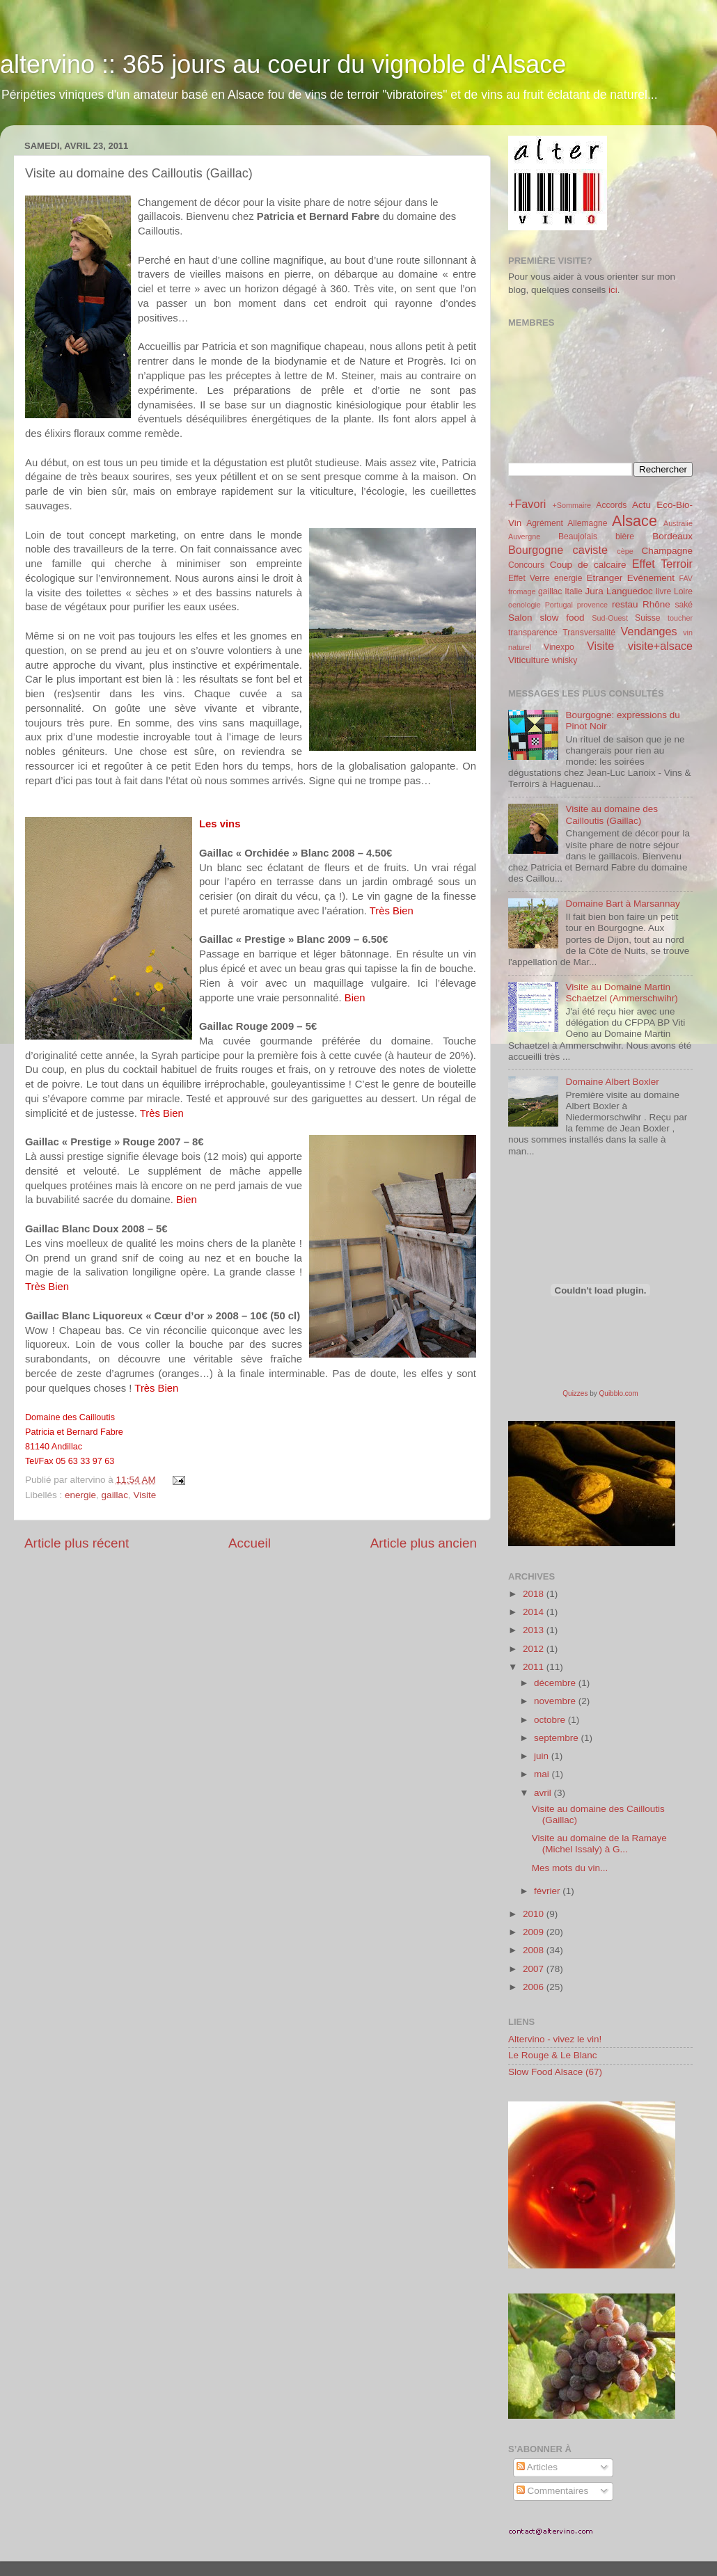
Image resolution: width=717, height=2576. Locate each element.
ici (612, 290)
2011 (534, 1667)
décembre (556, 1683)
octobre (551, 1720)
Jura (594, 591)
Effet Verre (529, 578)
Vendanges (649, 631)
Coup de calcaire (588, 564)
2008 (534, 1950)
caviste (590, 549)
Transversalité (588, 632)
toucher (680, 618)
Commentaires (553, 2491)
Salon (520, 617)
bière (624, 536)
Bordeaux (672, 536)
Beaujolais (577, 536)
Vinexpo (559, 647)
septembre (557, 1738)
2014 (534, 1612)
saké (684, 605)
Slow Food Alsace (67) (555, 2072)
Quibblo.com (618, 1393)
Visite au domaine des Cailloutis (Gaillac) (611, 814)
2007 (534, 1969)
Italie (574, 591)
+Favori (527, 504)
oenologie (524, 605)
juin (542, 1756)
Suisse (647, 618)
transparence (533, 632)
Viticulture (528, 660)
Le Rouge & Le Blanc (552, 2055)
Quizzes (575, 1393)
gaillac (115, 1495)
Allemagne (587, 523)
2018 (534, 1594)
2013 (534, 1630)
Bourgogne (535, 549)
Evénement (651, 578)
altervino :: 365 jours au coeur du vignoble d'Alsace (283, 64)
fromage (522, 591)
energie (80, 1495)
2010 (534, 1914)
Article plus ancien (423, 1543)
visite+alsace (660, 645)
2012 (534, 1649)
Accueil (249, 1543)
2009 (534, 1932)
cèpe (625, 551)
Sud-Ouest (610, 618)
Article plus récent (76, 1543)
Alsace (634, 521)
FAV (686, 578)
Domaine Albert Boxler (612, 1081)
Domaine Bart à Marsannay (622, 903)
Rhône (656, 604)
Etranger (604, 578)
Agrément (544, 523)
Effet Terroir (662, 563)
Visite (144, 1495)
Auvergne (524, 536)
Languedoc (629, 591)
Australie (678, 523)
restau (625, 604)
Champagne (667, 551)
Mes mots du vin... (570, 1868)
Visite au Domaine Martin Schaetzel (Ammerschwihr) (621, 992)
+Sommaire (571, 505)
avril (544, 1793)
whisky (564, 660)
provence (592, 605)
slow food (561, 617)
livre (663, 591)
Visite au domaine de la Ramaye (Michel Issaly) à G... (599, 1843)
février (548, 1891)
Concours (526, 565)
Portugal (559, 605)
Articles (537, 2467)
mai (543, 1774)
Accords (611, 505)
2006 (534, 1987)
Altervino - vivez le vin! (554, 2039)
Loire (683, 591)
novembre (556, 1701)
